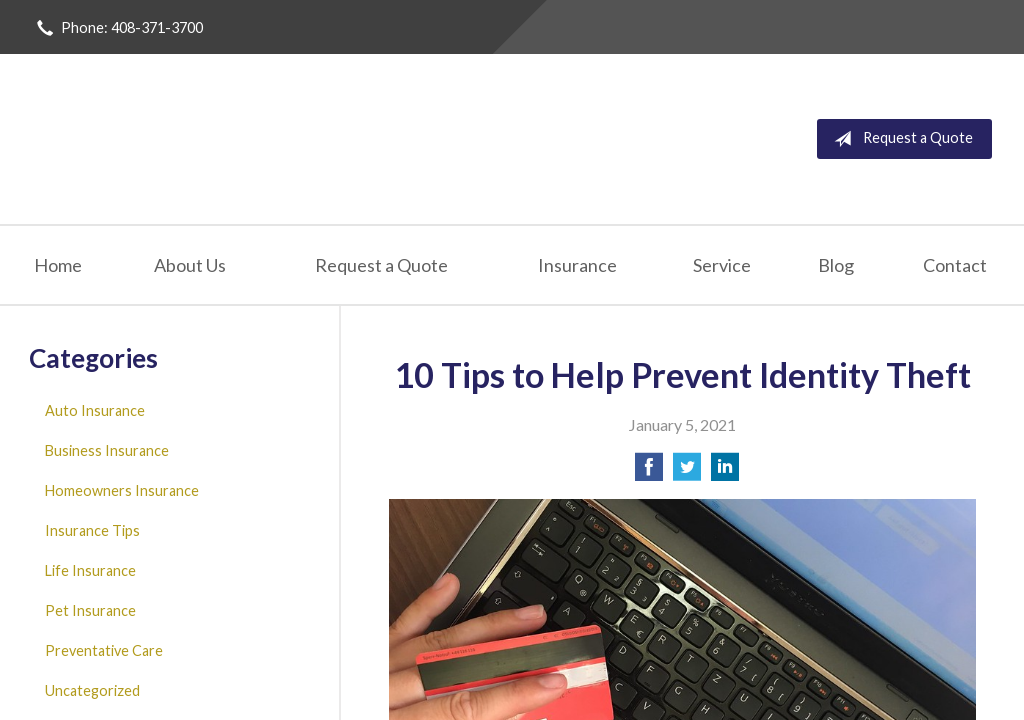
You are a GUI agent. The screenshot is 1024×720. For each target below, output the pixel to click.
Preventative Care (104, 650)
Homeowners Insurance (122, 490)
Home (58, 265)
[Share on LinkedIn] (725, 472)
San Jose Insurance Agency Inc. (272, 139)
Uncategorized (92, 690)
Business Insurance (107, 450)
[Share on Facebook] (649, 472)
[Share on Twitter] (687, 472)
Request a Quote (899, 139)
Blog (836, 265)
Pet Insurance (90, 610)
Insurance (577, 265)
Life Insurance (90, 570)
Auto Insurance (95, 410)
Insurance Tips (92, 530)
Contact (955, 265)
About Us (190, 265)
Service (722, 265)
